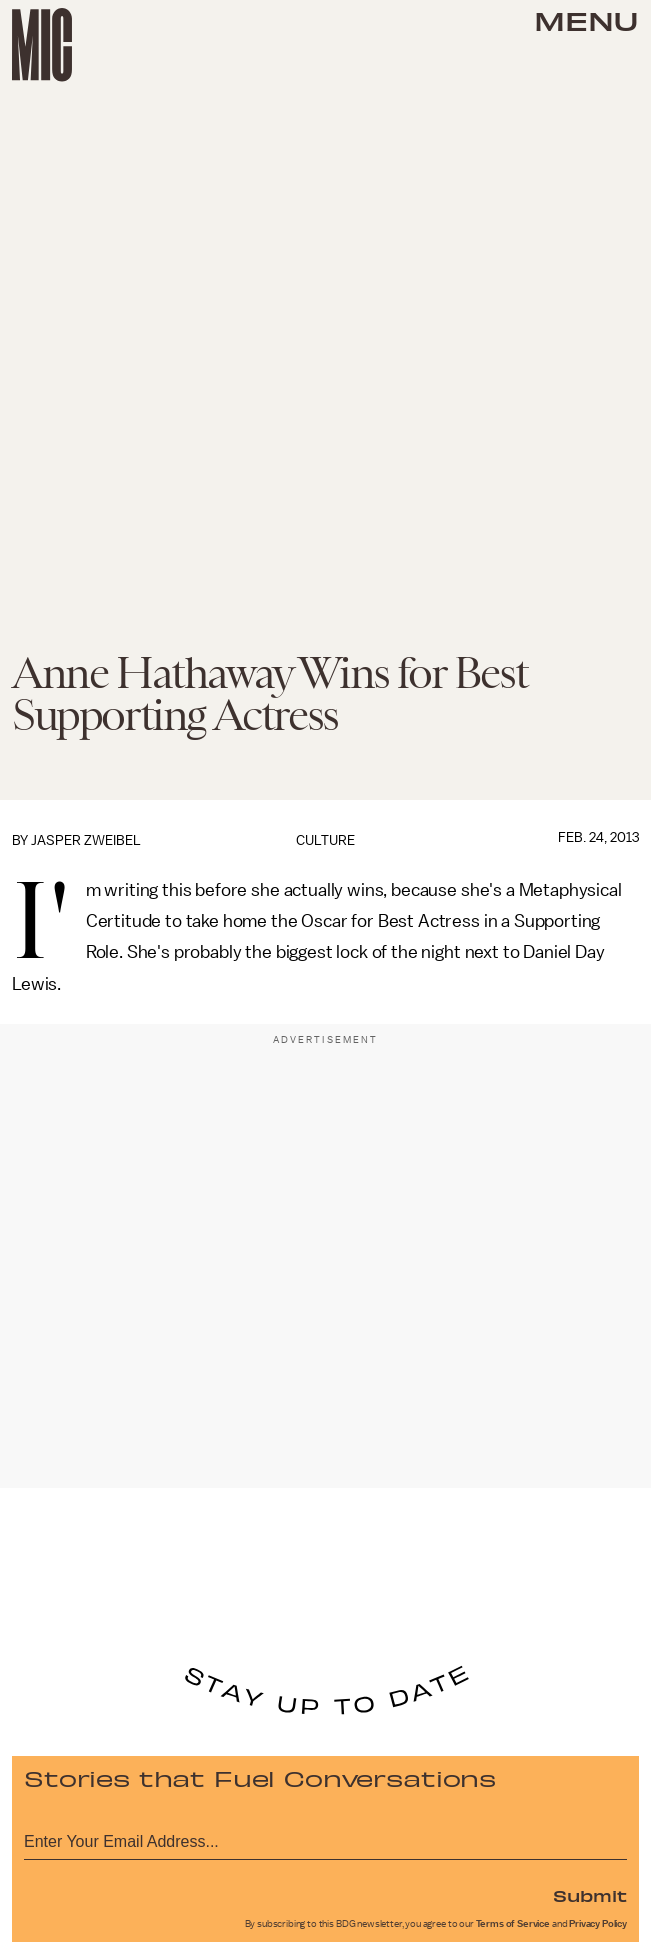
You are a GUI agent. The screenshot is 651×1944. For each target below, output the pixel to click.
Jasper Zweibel (86, 840)
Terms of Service (513, 1924)
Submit (590, 1895)
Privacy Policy (598, 1924)
